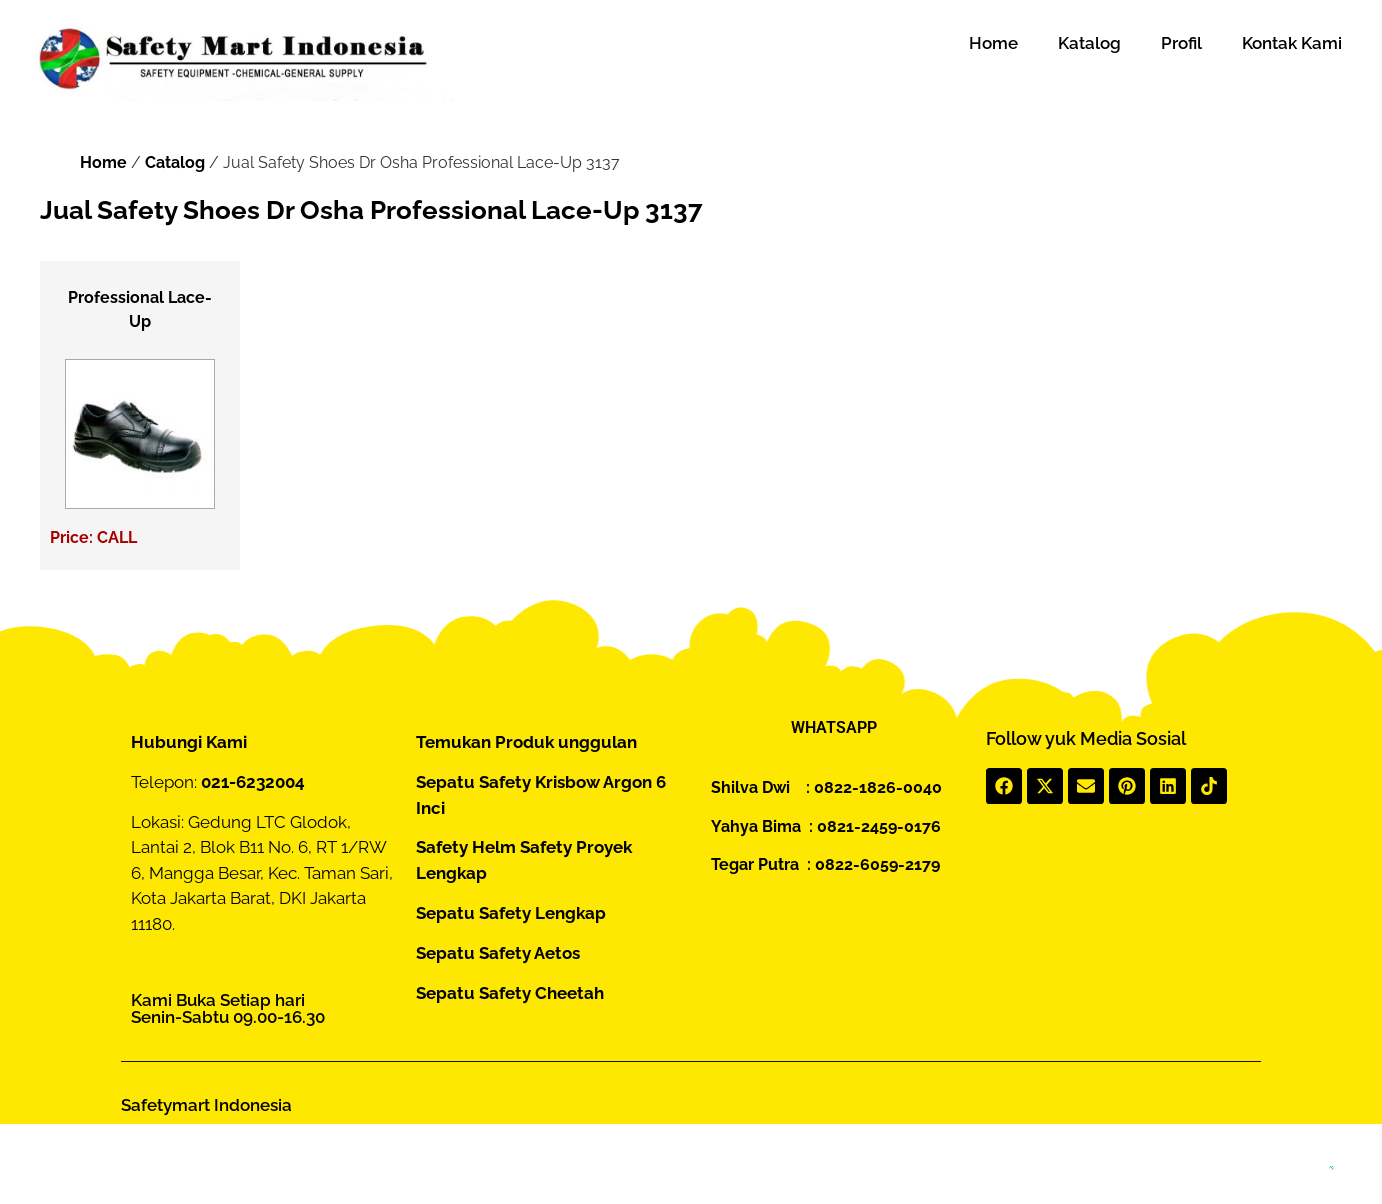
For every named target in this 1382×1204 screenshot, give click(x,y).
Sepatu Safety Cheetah (510, 993)
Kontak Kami (1292, 43)
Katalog (1089, 43)
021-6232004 (253, 782)
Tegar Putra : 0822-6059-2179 (825, 864)
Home (993, 43)
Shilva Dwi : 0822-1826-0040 (826, 787)
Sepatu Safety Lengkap (511, 913)
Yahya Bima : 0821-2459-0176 (826, 826)
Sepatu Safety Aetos (498, 953)
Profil (1181, 43)
